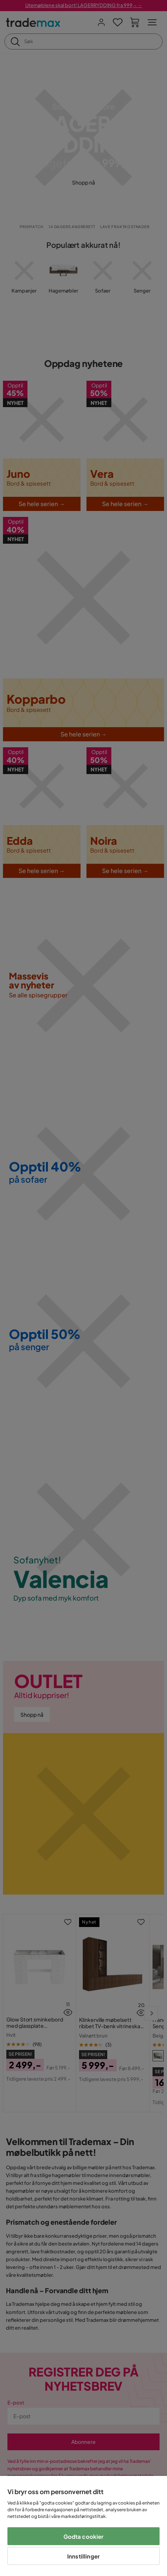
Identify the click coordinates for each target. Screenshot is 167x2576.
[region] (83, 2526)
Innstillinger (83, 2556)
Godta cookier (83, 2536)
